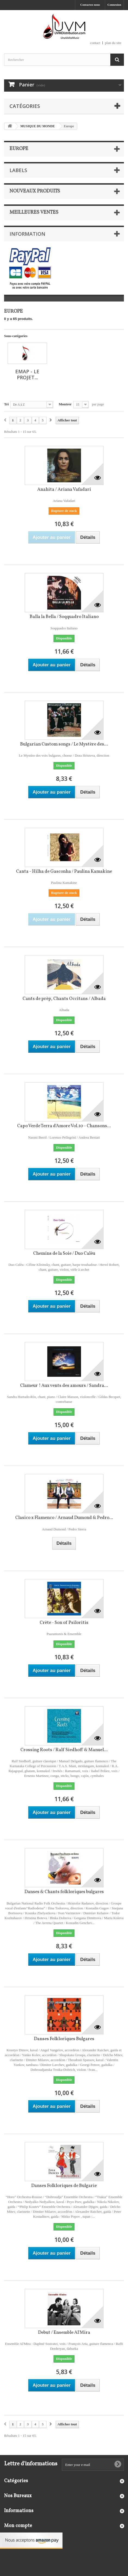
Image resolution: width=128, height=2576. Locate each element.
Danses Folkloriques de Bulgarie (64, 2186)
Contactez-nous (90, 4)
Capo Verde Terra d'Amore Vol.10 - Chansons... (64, 1126)
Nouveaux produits (35, 191)
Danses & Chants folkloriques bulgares (64, 1892)
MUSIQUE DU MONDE (37, 126)
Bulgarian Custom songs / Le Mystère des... (64, 744)
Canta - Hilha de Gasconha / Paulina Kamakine (64, 871)
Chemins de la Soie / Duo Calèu (64, 1253)
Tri (6, 404)
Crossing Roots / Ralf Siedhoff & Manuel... (64, 1750)
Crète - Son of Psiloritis (64, 1623)
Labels (18, 170)
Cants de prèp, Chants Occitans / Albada (64, 999)
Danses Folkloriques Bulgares (64, 2039)
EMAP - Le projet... (27, 374)
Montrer (65, 404)
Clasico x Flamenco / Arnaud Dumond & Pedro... (64, 1518)
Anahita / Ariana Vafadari (64, 489)
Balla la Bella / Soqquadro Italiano (64, 617)
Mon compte (18, 2525)
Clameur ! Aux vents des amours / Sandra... (64, 1385)
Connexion (114, 4)
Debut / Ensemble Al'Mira (64, 2332)
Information (27, 234)
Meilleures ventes (34, 212)
